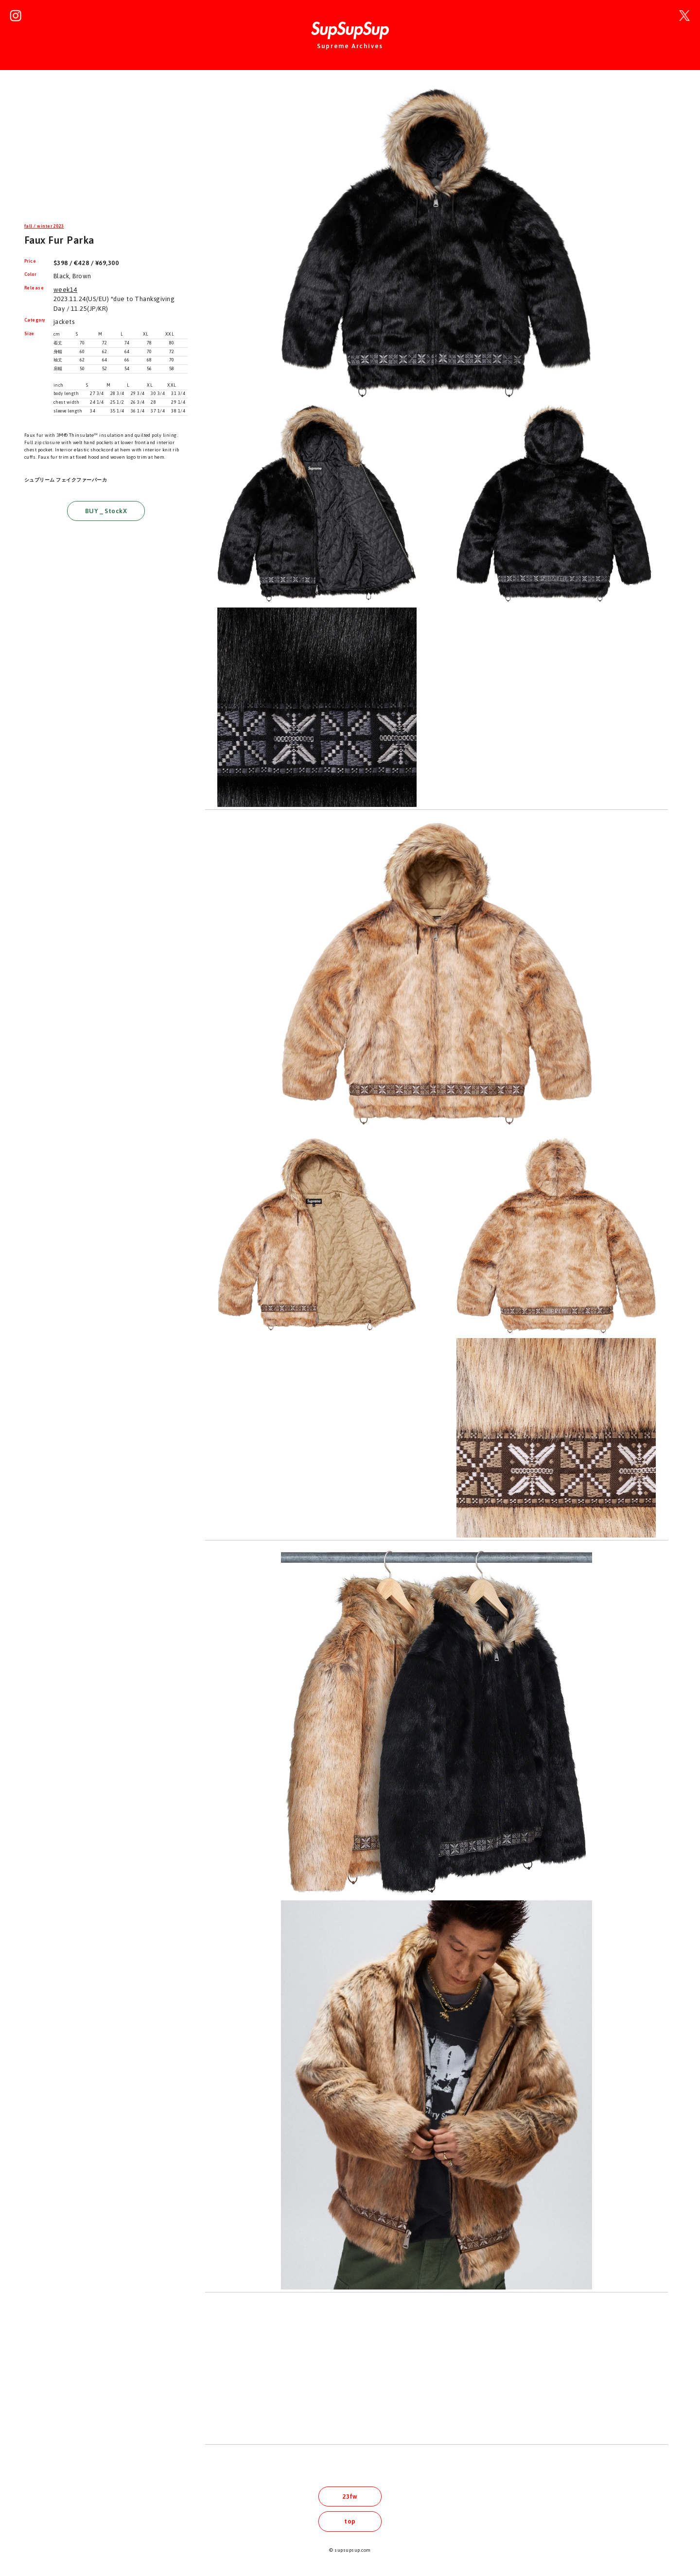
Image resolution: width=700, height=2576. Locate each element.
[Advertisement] (106, 153)
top (349, 2521)
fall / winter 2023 (44, 226)
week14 (65, 289)
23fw (350, 2496)
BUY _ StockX (106, 511)
